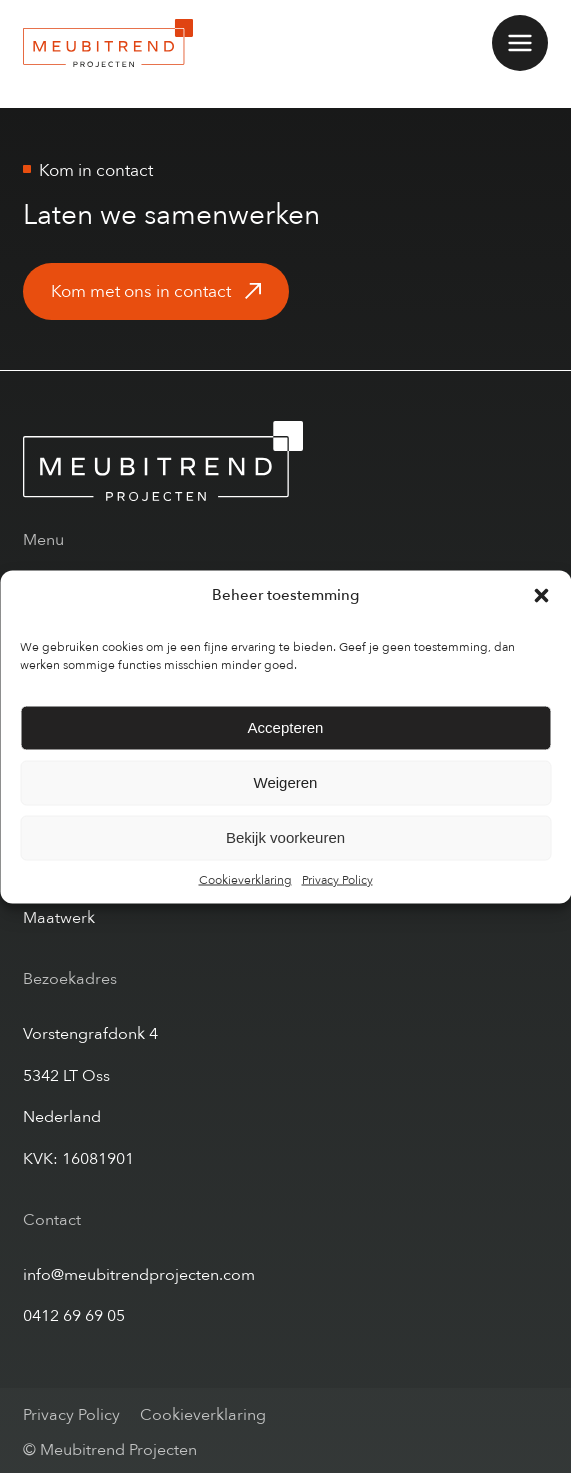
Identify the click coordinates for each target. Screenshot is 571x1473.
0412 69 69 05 (74, 1316)
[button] (541, 595)
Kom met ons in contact (141, 291)
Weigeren (286, 782)
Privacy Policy (337, 879)
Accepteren (286, 727)
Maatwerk (59, 918)
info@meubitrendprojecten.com (139, 1275)
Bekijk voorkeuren (285, 837)
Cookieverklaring (245, 879)
